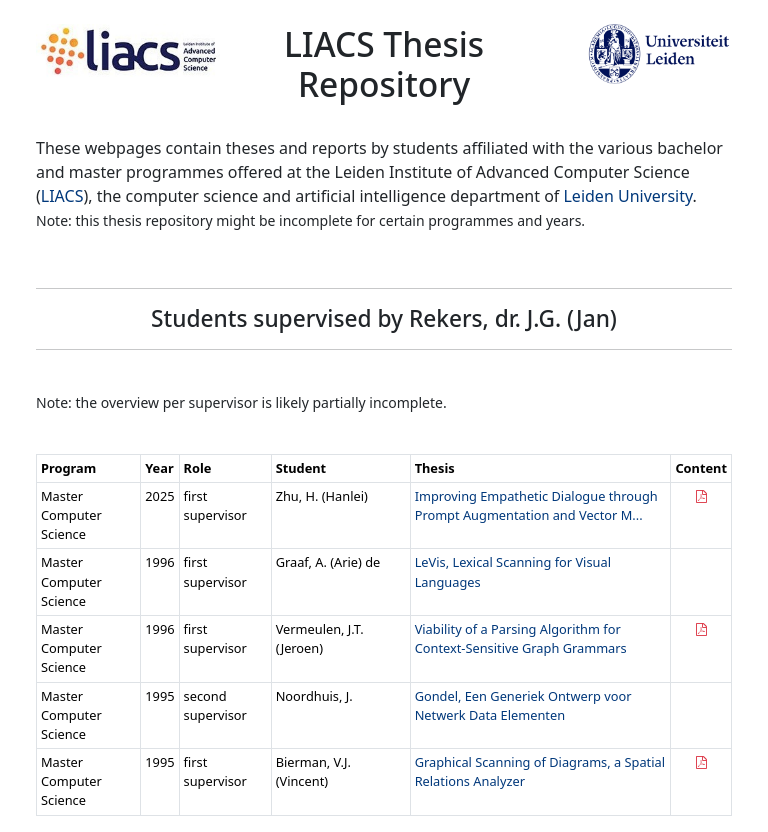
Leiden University (627, 196)
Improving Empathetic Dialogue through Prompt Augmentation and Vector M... (536, 505)
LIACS (62, 196)
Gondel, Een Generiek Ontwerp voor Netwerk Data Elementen (523, 705)
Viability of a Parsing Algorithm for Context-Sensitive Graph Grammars (521, 638)
